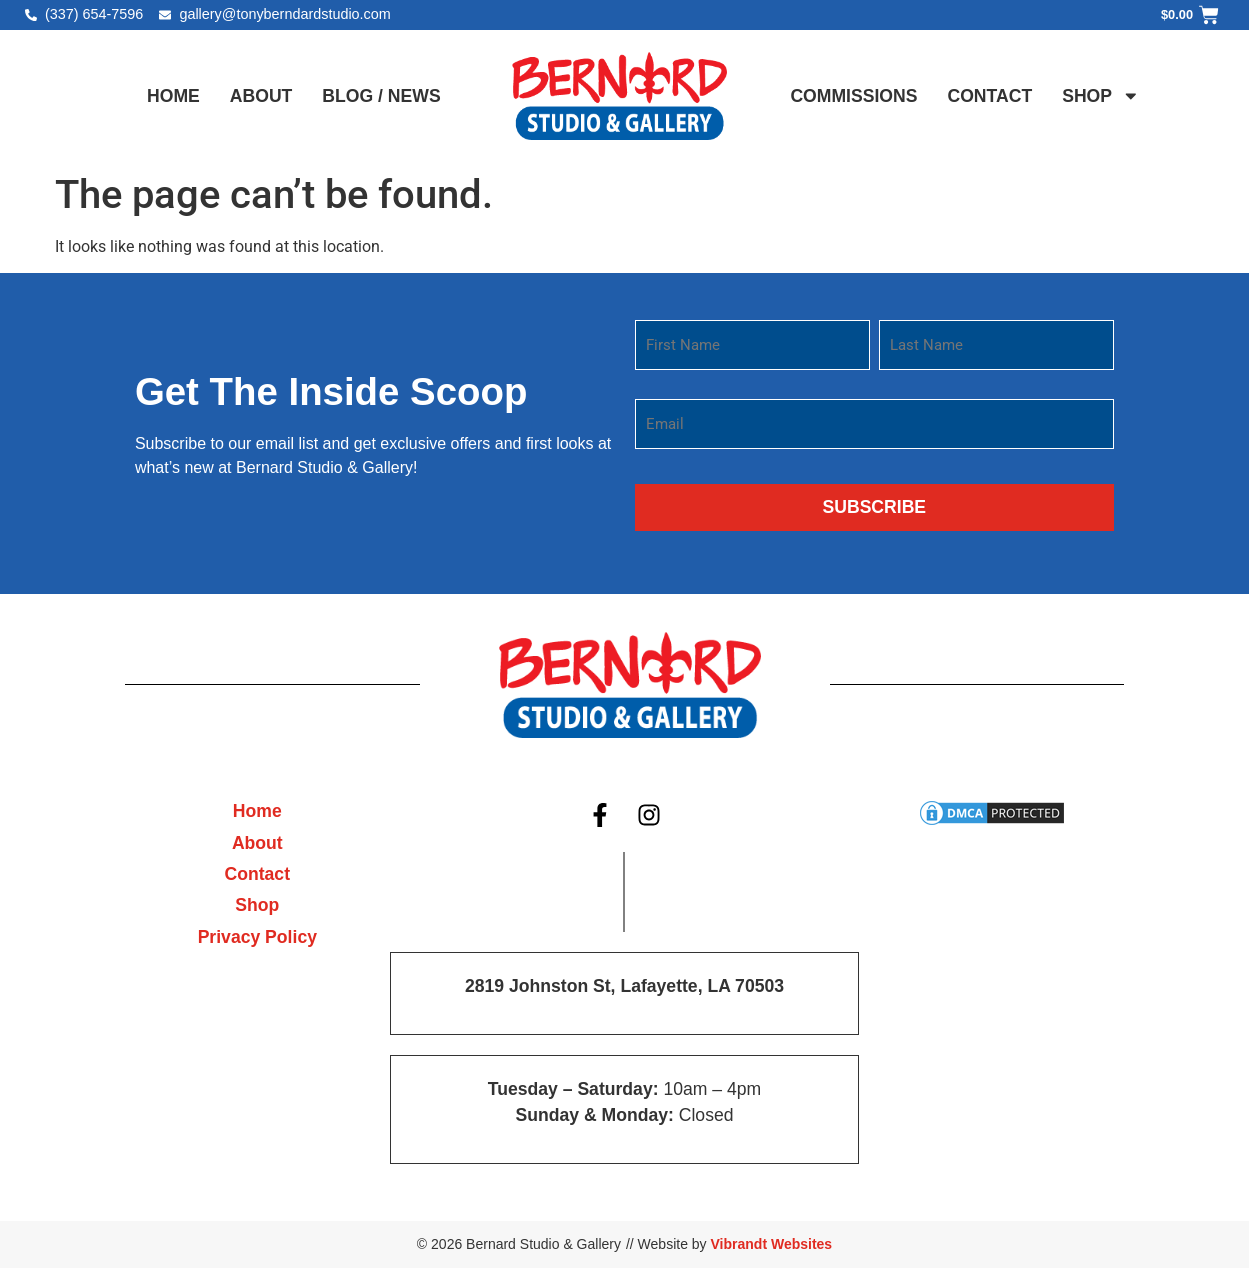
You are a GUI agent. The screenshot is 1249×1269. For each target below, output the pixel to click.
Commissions (853, 96)
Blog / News (381, 96)
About (261, 96)
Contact (989, 96)
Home (173, 96)
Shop (1100, 96)
